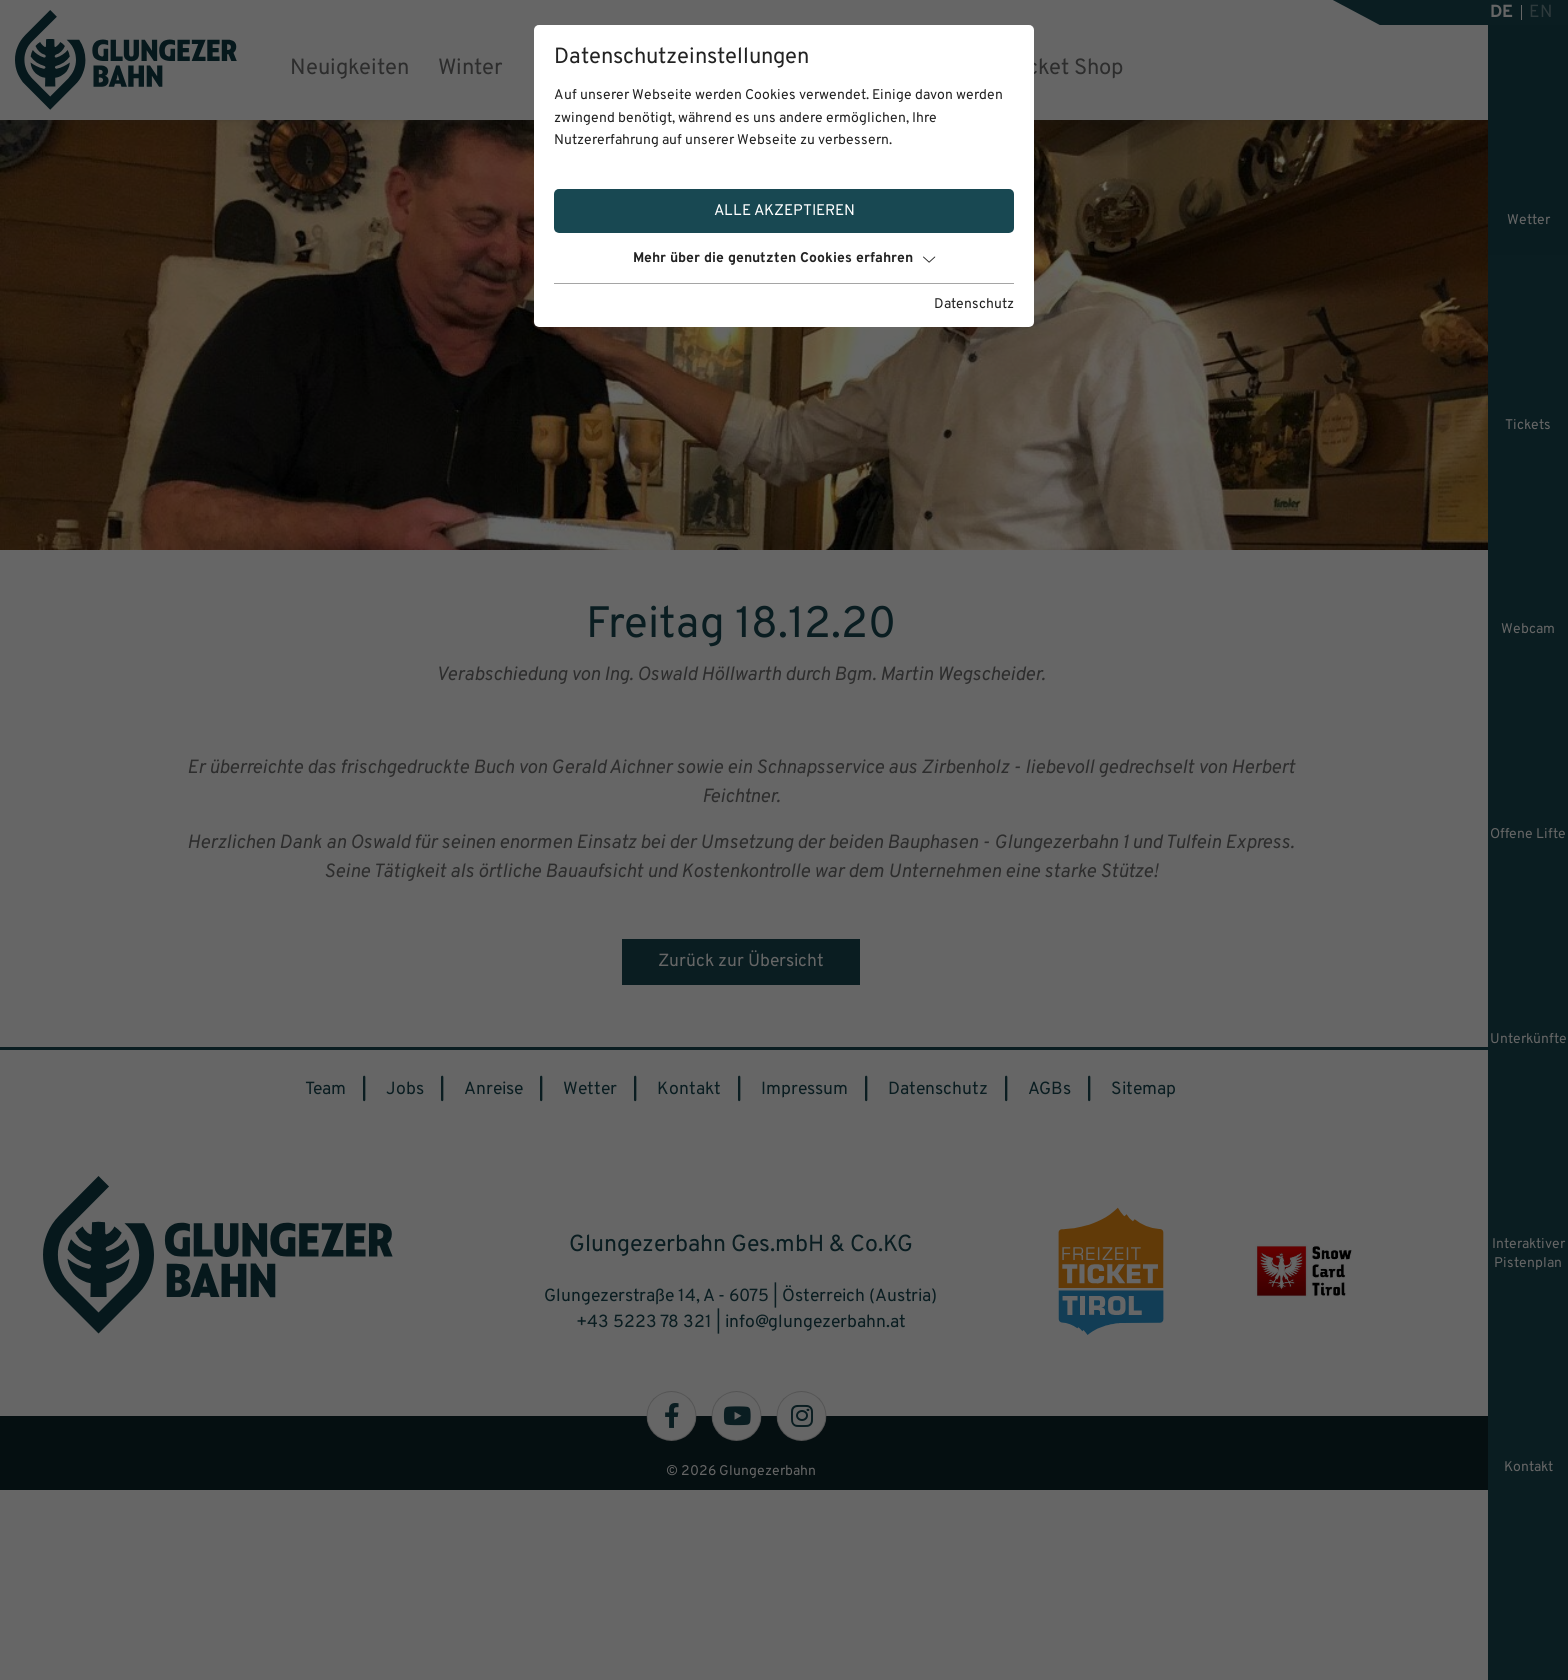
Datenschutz (974, 304)
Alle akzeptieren (784, 211)
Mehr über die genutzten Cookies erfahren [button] (784, 258)
